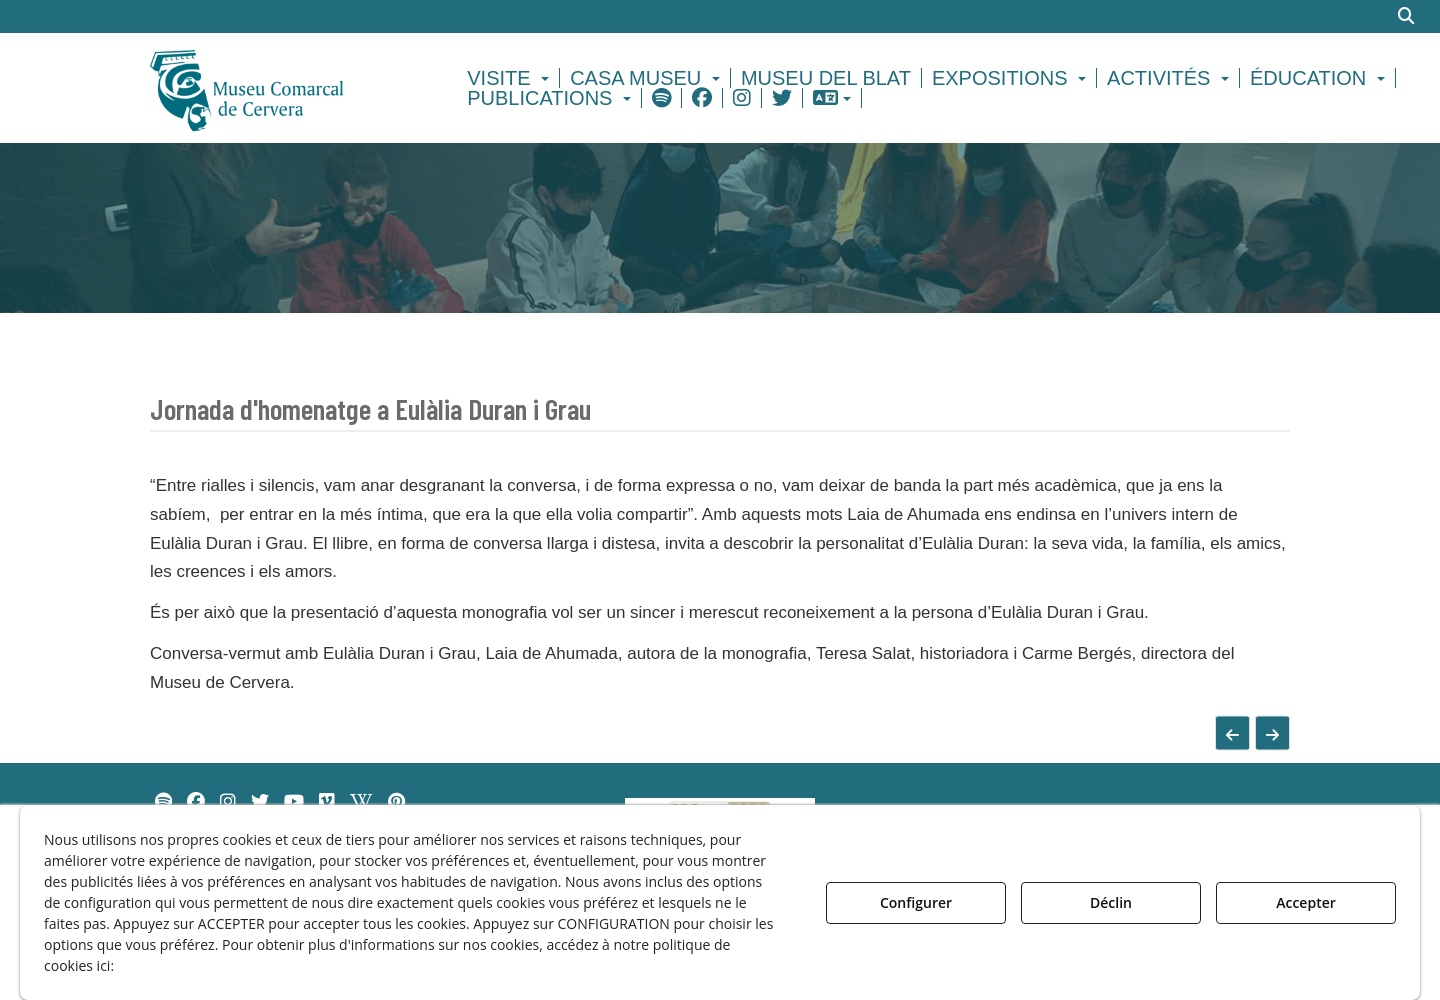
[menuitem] (511, 78)
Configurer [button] (916, 902)
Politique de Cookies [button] (194, 965)
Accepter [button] (1306, 902)
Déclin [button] (1111, 902)
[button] (281, 88)
